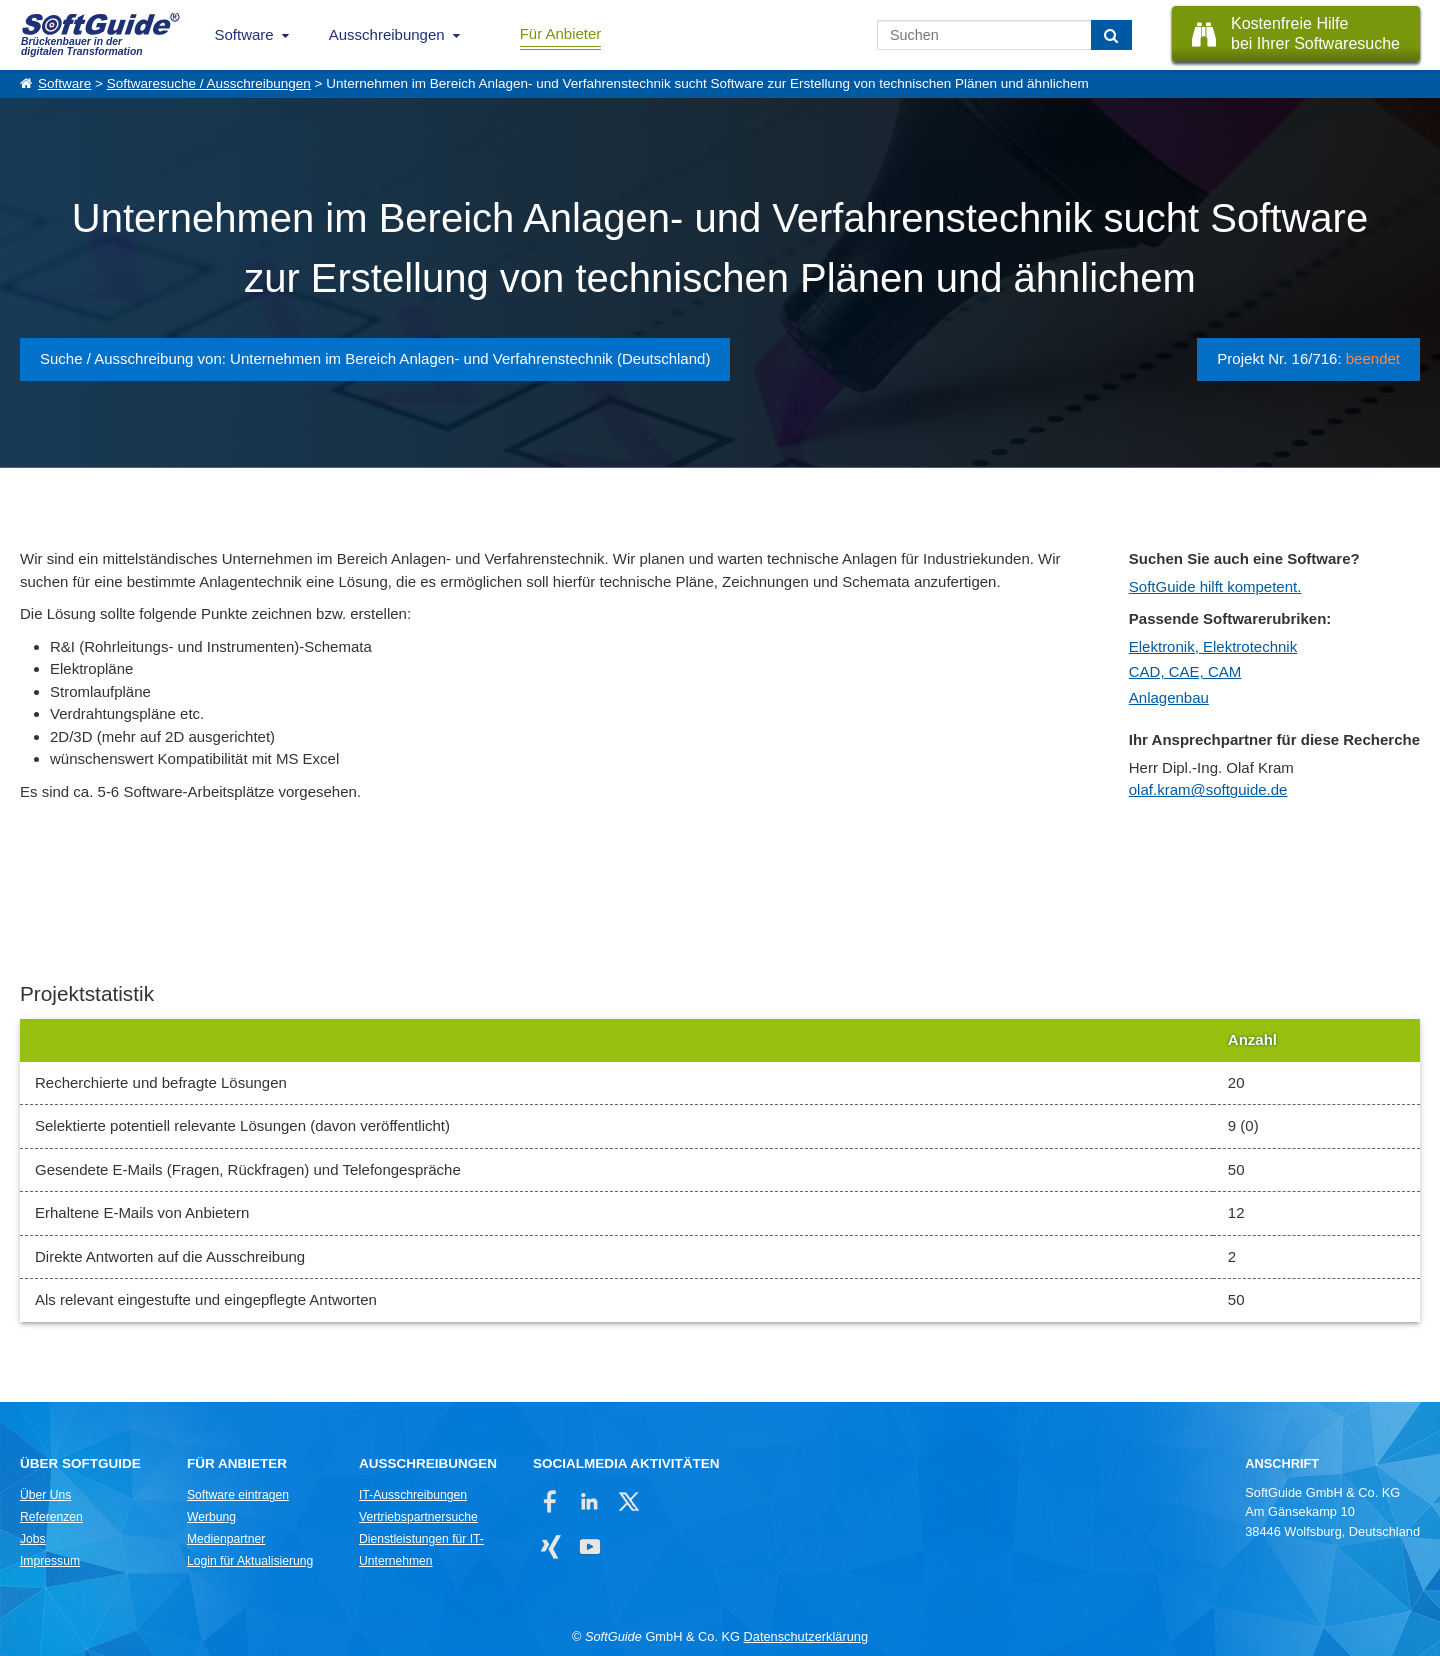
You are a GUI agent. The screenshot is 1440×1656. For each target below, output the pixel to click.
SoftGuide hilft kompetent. (1215, 586)
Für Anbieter (561, 33)
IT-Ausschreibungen (413, 1495)
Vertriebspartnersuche (418, 1517)
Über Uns (45, 1495)
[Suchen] (1111, 35)
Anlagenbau (1169, 697)
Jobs (33, 1539)
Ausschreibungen (387, 34)
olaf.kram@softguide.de (1208, 789)
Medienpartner (226, 1539)
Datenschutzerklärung (806, 1636)
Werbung (211, 1517)
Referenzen (51, 1517)
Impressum (50, 1561)
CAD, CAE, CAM (1185, 671)
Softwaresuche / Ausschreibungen (209, 83)
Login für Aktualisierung (250, 1561)
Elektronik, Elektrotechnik (1213, 646)
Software (244, 34)
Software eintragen (238, 1495)
